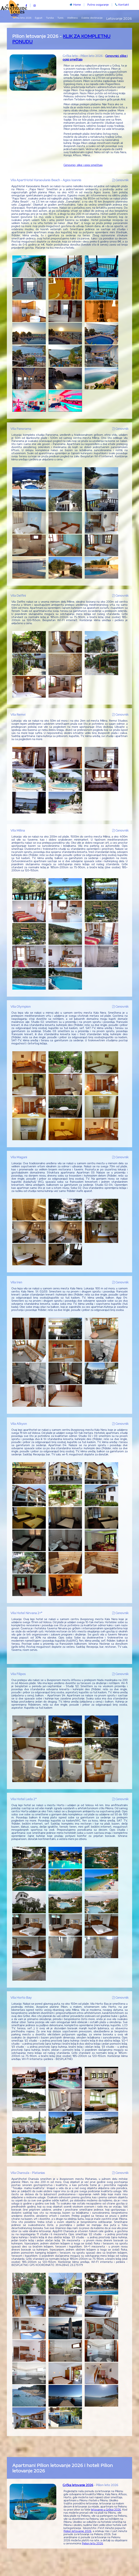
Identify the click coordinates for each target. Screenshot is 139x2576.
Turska (50, 17)
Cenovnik (122, 180)
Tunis (60, 17)
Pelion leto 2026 (92, 2543)
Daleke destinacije (92, 17)
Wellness (72, 17)
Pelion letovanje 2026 (77, 2531)
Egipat (38, 17)
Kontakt (123, 4)
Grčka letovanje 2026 (78, 2485)
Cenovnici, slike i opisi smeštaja (83, 165)
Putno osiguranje (98, 4)
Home (77, 4)
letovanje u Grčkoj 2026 (106, 2509)
